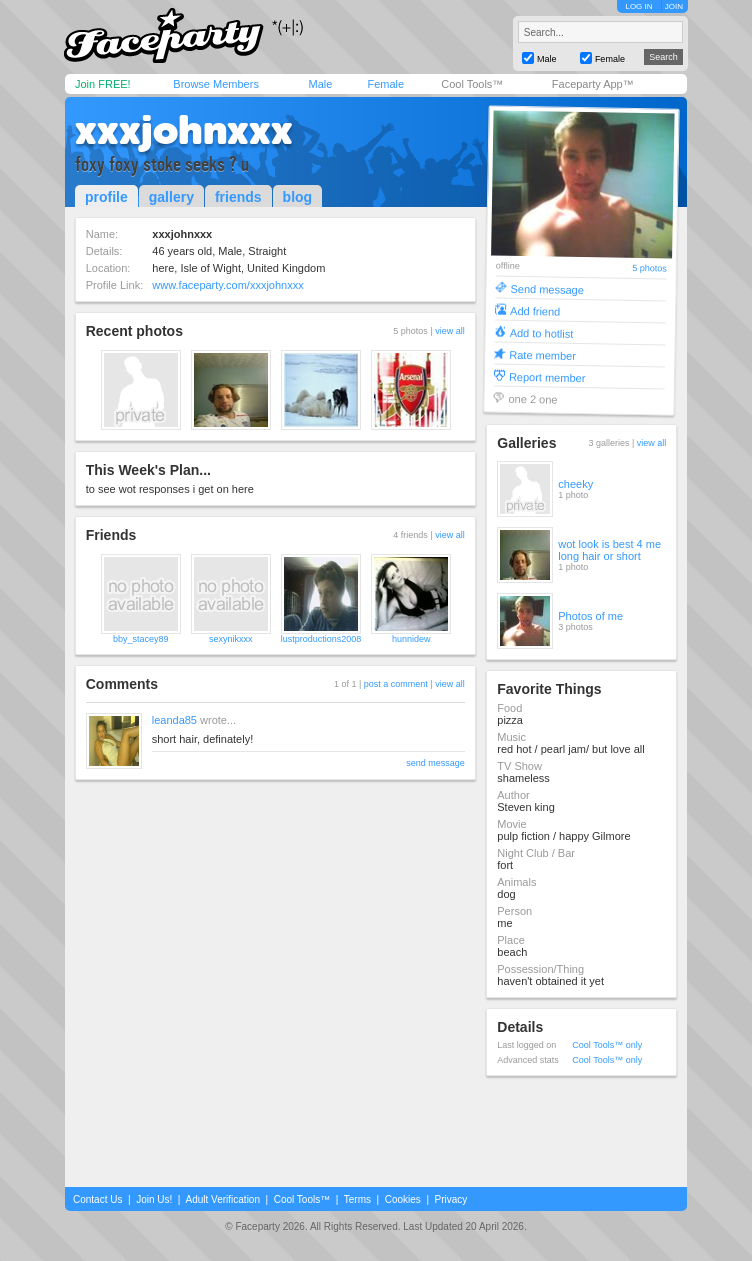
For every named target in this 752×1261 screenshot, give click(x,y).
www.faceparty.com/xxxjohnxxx (227, 285)
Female (385, 84)
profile (106, 197)
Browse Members (216, 84)
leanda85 (174, 720)
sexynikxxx (231, 639)
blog (298, 197)
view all (450, 331)
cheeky (575, 484)
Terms (357, 1199)
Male (320, 84)
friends (238, 197)
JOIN (674, 6)
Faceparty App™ (593, 84)
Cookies (403, 1199)
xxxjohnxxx (184, 130)
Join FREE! (103, 84)
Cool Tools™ (472, 84)
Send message (548, 288)
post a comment (396, 684)
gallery (171, 197)
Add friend (535, 310)
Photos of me (590, 616)
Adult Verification (222, 1199)
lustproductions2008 (321, 639)
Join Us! (154, 1199)
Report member (547, 376)
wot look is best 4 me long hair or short (609, 550)
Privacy (451, 1199)
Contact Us (97, 1199)
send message (435, 763)
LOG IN (638, 6)
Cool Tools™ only (607, 1045)
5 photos (650, 268)
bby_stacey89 (141, 639)
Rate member (543, 354)
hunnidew (411, 639)
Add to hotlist (542, 332)
